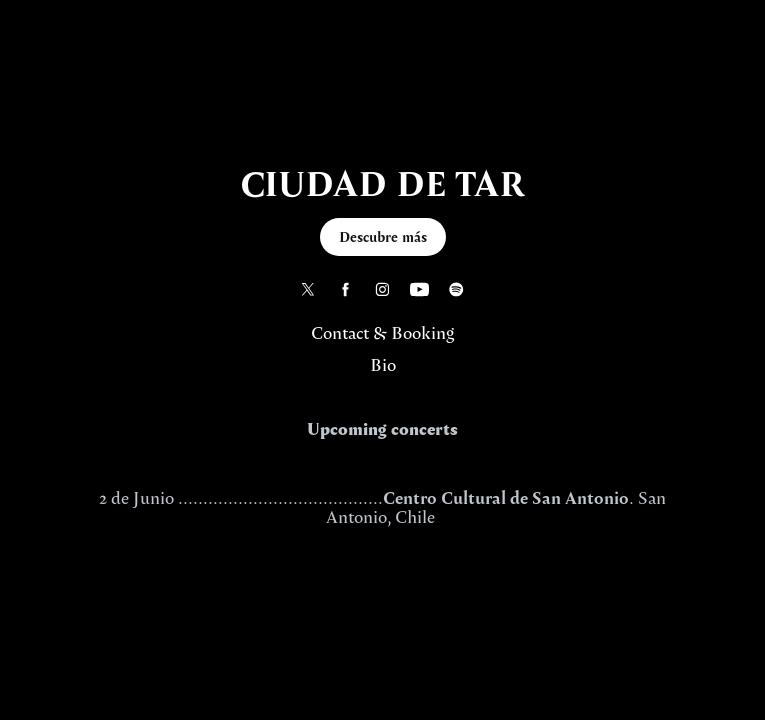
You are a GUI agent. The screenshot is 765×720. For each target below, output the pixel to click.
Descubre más (383, 236)
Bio (383, 364)
